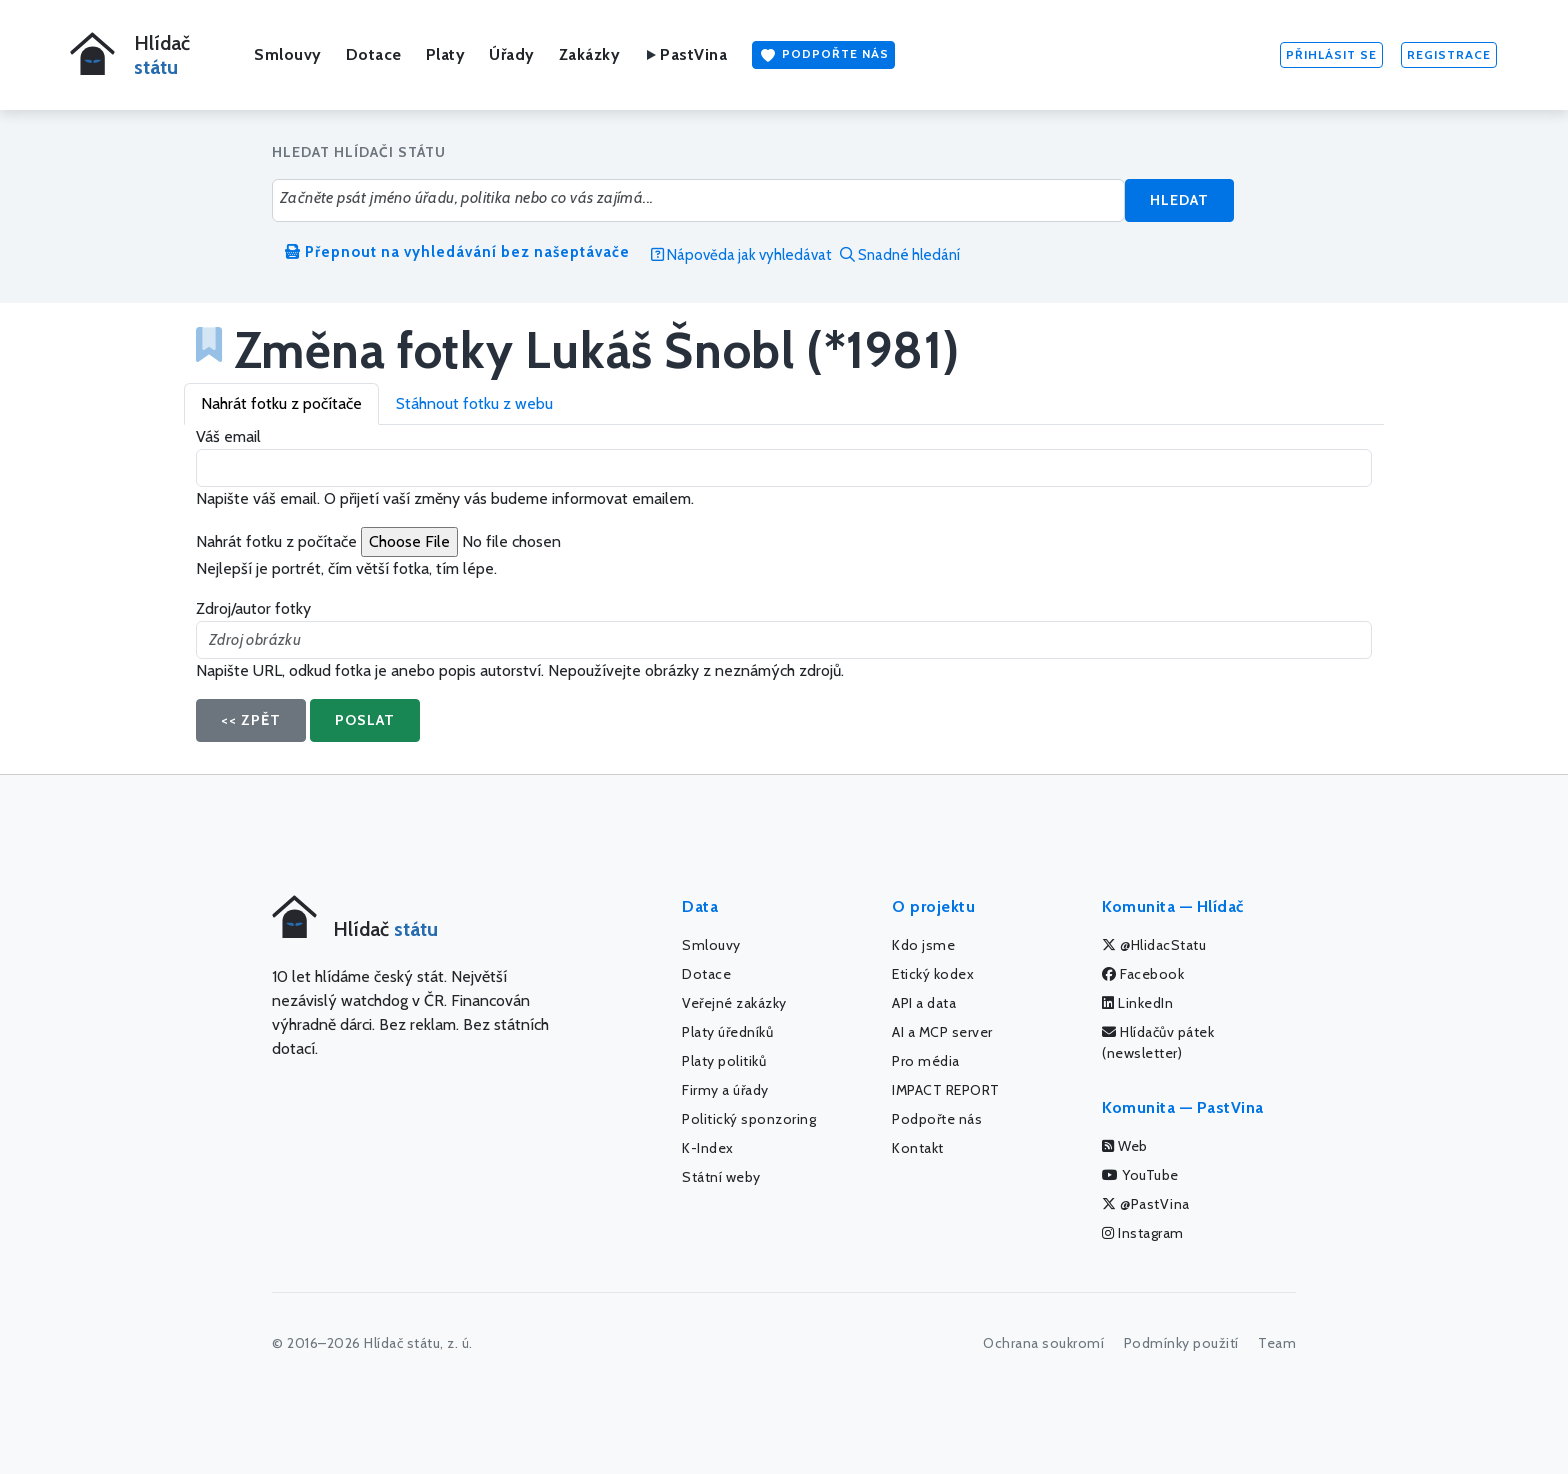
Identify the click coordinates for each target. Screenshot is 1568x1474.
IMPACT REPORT (946, 1090)
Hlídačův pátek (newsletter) (1158, 1042)
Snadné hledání (900, 255)
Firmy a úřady (725, 1090)
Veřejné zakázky (734, 1003)
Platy (446, 54)
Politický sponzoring (749, 1119)
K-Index (708, 1148)
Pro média (926, 1061)
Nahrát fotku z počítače (276, 541)
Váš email (228, 436)
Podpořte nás (823, 55)
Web (1125, 1146)
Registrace (1449, 54)
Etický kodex (933, 974)
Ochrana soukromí (1043, 1343)
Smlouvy (288, 54)
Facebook (1143, 974)
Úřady (512, 54)
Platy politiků (724, 1061)
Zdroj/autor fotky (253, 608)
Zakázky (590, 54)
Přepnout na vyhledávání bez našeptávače (457, 252)
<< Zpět (251, 720)
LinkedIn (1137, 1003)
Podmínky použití (1181, 1343)
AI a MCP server (942, 1032)
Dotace (374, 54)
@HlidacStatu (1154, 945)
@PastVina (1146, 1204)
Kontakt (918, 1148)
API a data (924, 1003)
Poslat (365, 720)
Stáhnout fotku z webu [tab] (474, 403)
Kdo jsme (923, 945)
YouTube (1140, 1175)
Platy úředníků (727, 1032)
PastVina (685, 54)
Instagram (1143, 1233)
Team (1277, 1343)
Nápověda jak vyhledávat (741, 255)
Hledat (1179, 200)
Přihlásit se (1331, 54)
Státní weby (721, 1177)
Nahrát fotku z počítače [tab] (281, 403)
